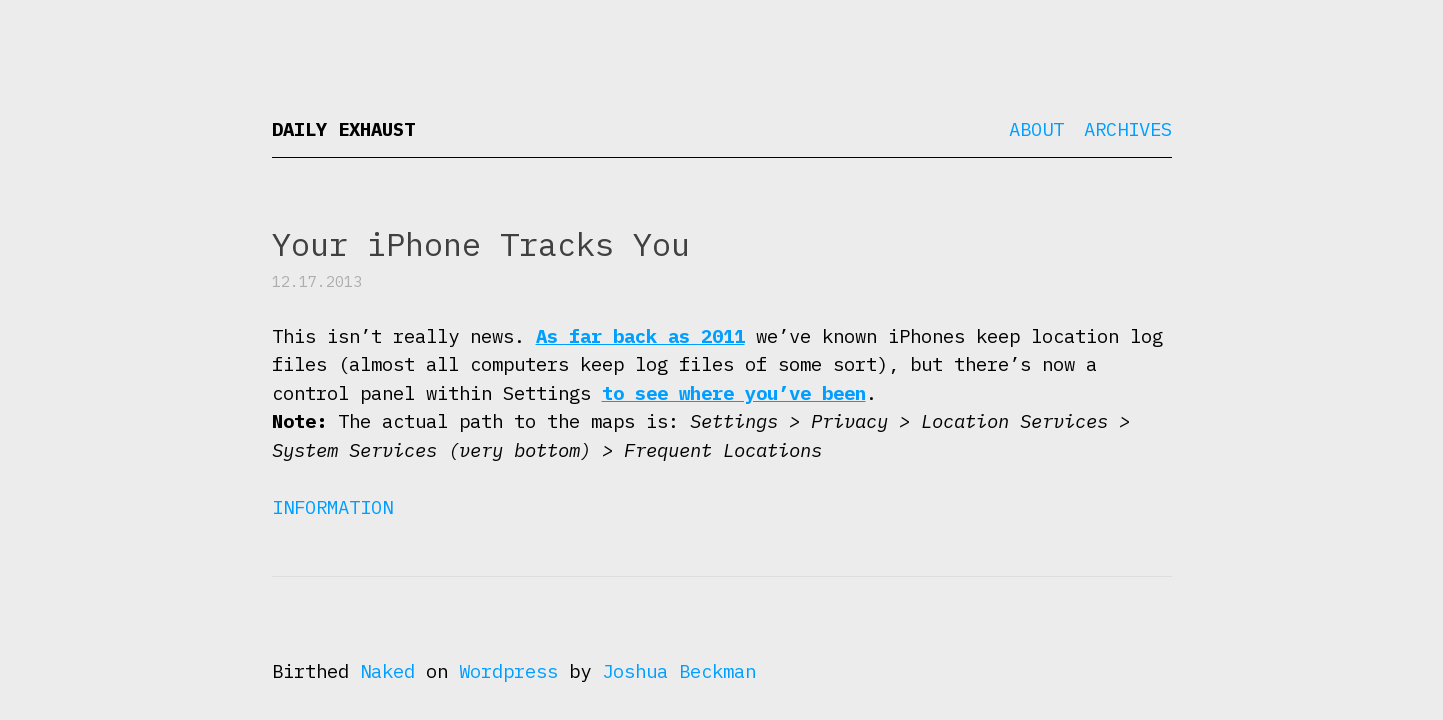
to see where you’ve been (734, 393)
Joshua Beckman (679, 671)
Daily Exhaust (343, 129)
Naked (387, 671)
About (1036, 129)
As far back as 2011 (640, 336)
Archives (1128, 129)
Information (332, 507)
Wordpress (508, 671)
